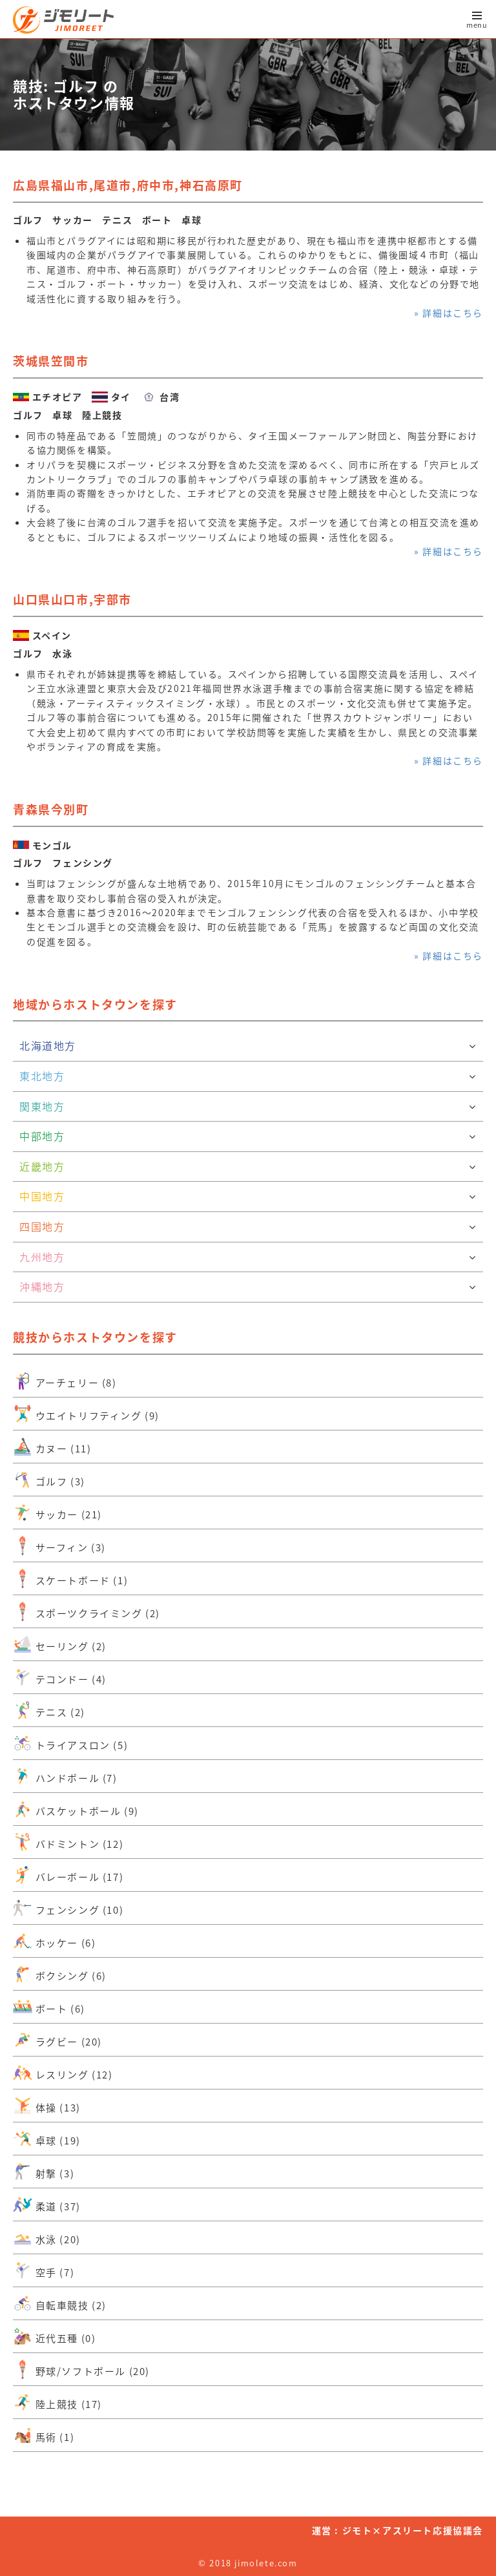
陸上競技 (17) (57, 2402)
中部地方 (248, 1136)
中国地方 (248, 1196)
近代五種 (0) (54, 2336)
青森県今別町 (51, 809)
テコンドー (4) (60, 1677)
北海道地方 (248, 1046)
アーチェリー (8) (65, 1380)
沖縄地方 (248, 1287)
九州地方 (248, 1257)
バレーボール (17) (68, 1875)
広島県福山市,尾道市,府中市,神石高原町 (128, 185)
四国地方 (248, 1227)
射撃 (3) (43, 2171)
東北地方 (248, 1076)
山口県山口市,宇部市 (72, 599)
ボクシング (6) (60, 1974)
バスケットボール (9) (76, 1809)
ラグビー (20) (57, 2039)
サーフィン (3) (59, 1545)
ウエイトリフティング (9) (86, 1413)
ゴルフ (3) (49, 1479)
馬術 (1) (43, 2435)
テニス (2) (49, 1710)
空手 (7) (43, 2270)
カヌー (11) (52, 1446)
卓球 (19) (47, 2138)
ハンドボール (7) (65, 1776)
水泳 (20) (47, 2237)
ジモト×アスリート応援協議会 (412, 2530)
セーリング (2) (60, 1644)
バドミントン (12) (68, 1842)
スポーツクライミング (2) (86, 1611)
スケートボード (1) (70, 1578)
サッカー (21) (57, 1512)
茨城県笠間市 (51, 361)
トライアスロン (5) (70, 1743)
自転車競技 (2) (60, 2303)
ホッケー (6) (54, 1941)
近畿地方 (248, 1167)
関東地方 (248, 1107)
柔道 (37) (47, 2204)
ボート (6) (49, 2006)
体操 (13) (47, 2105)
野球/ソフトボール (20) (81, 2369)
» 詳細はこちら (448, 312)
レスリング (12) (63, 2072)
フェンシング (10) (68, 1908)
